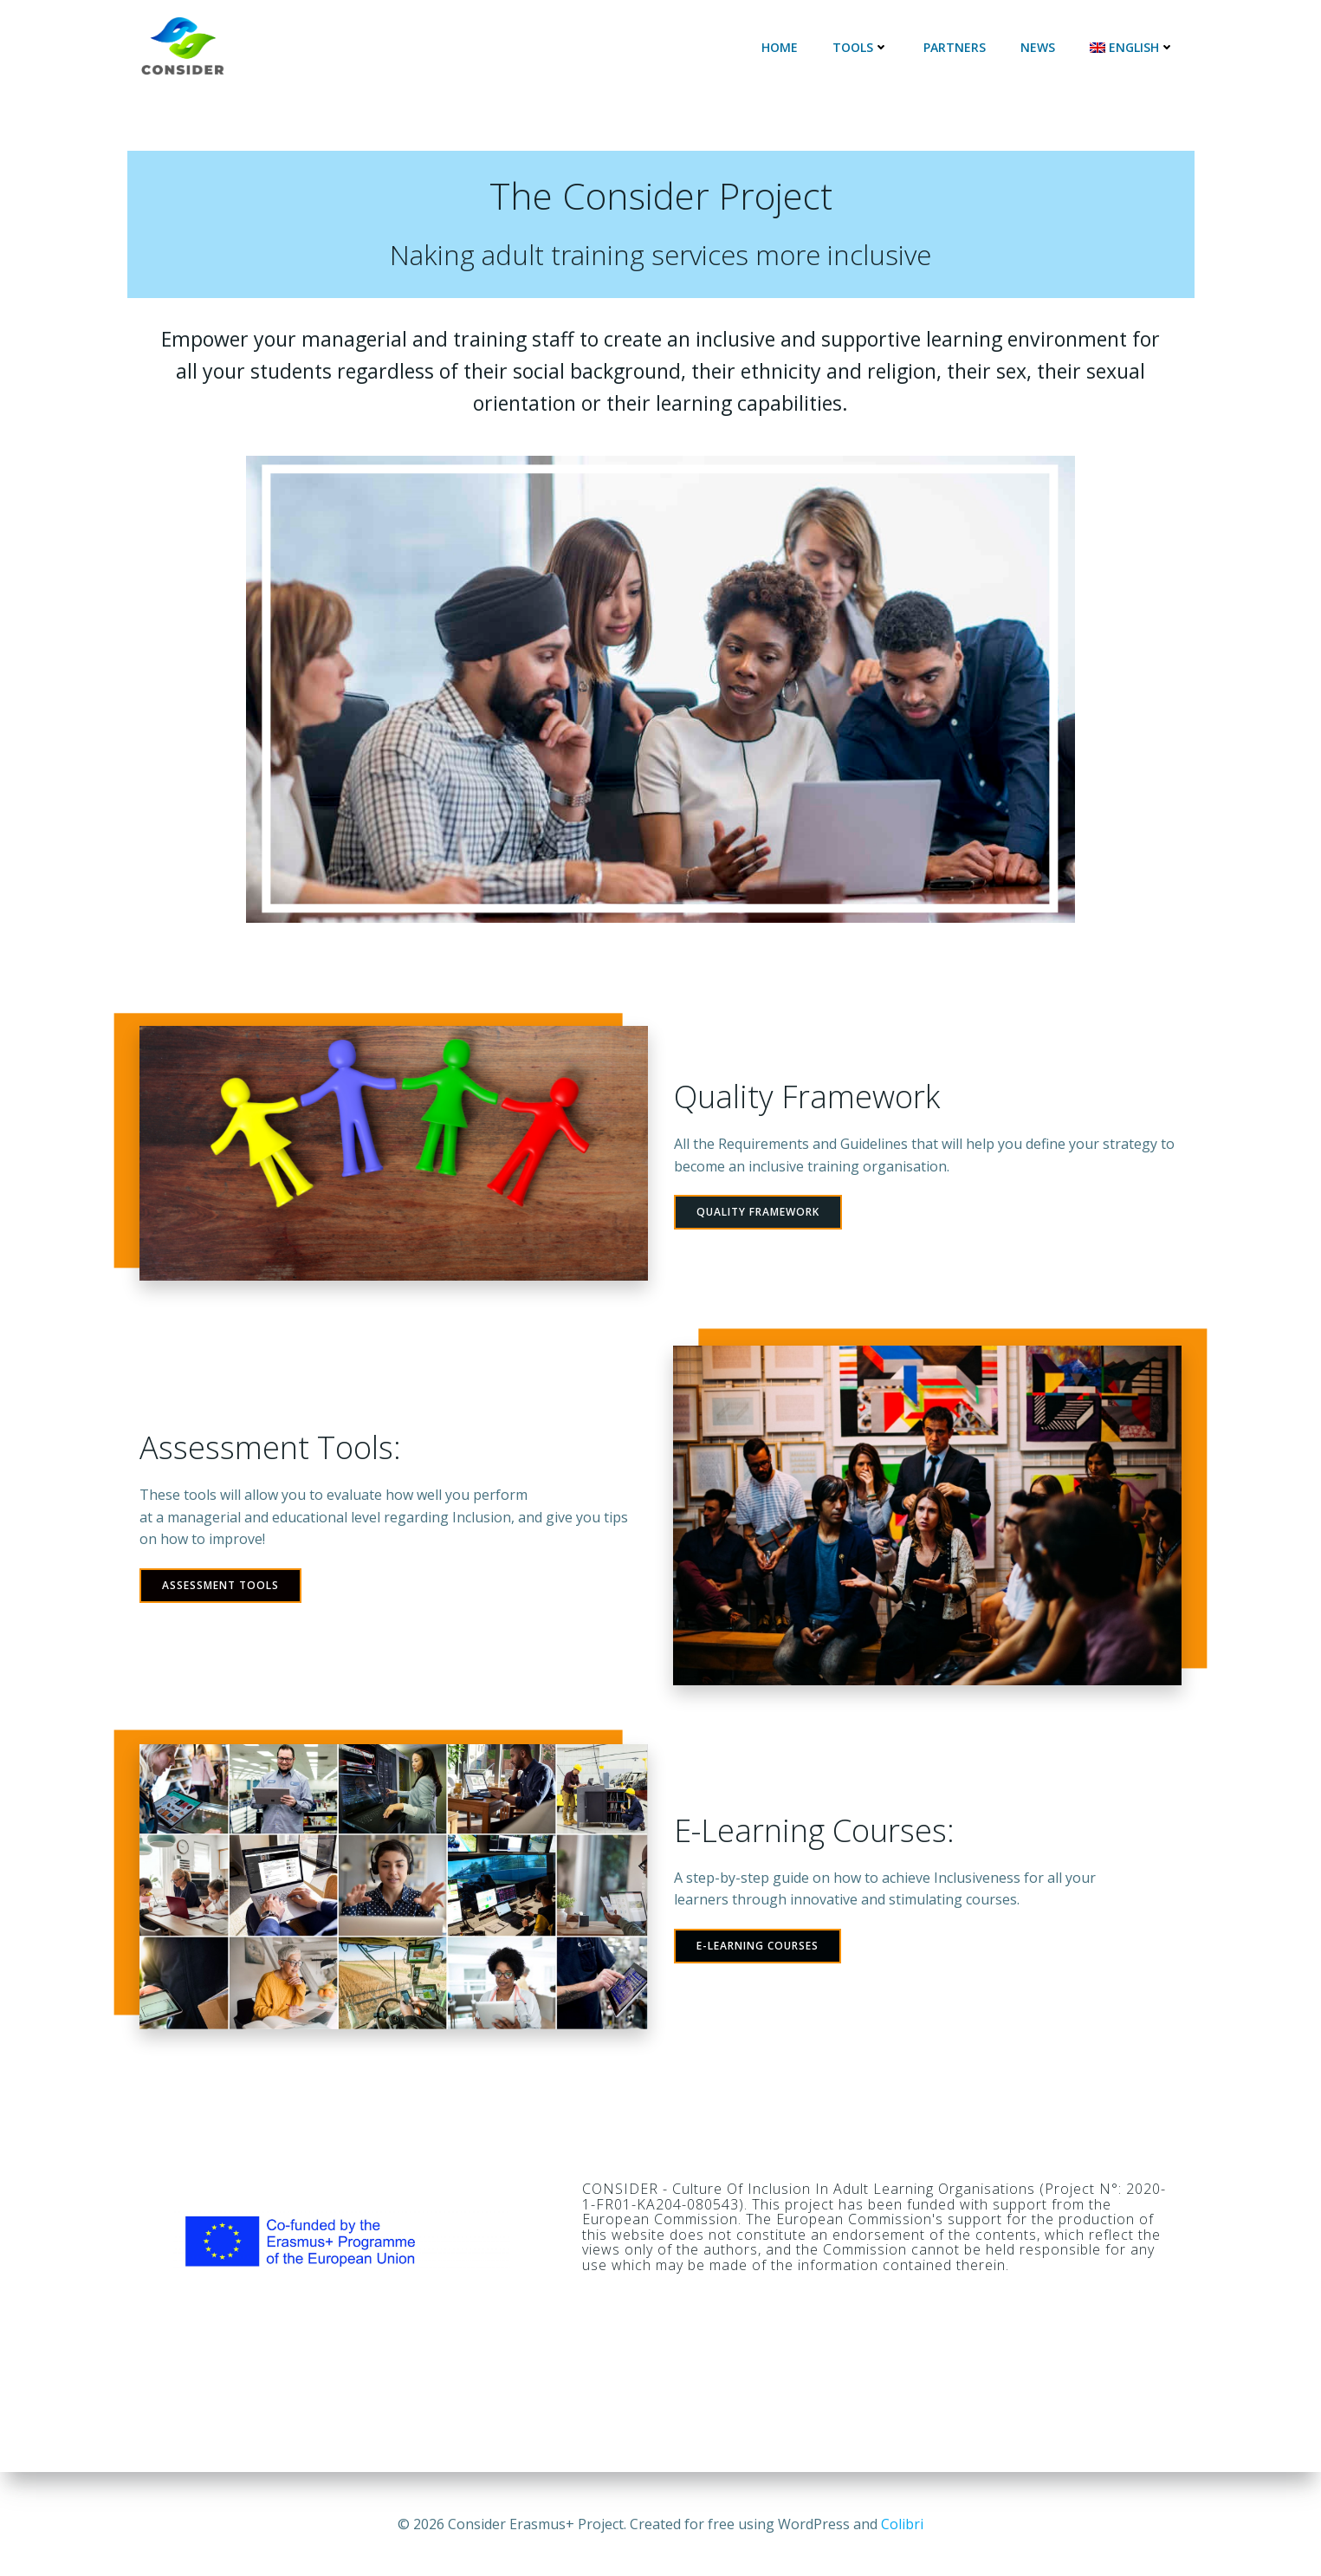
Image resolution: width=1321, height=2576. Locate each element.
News (1039, 47)
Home (781, 47)
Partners (956, 47)
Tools (862, 47)
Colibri (902, 2524)
